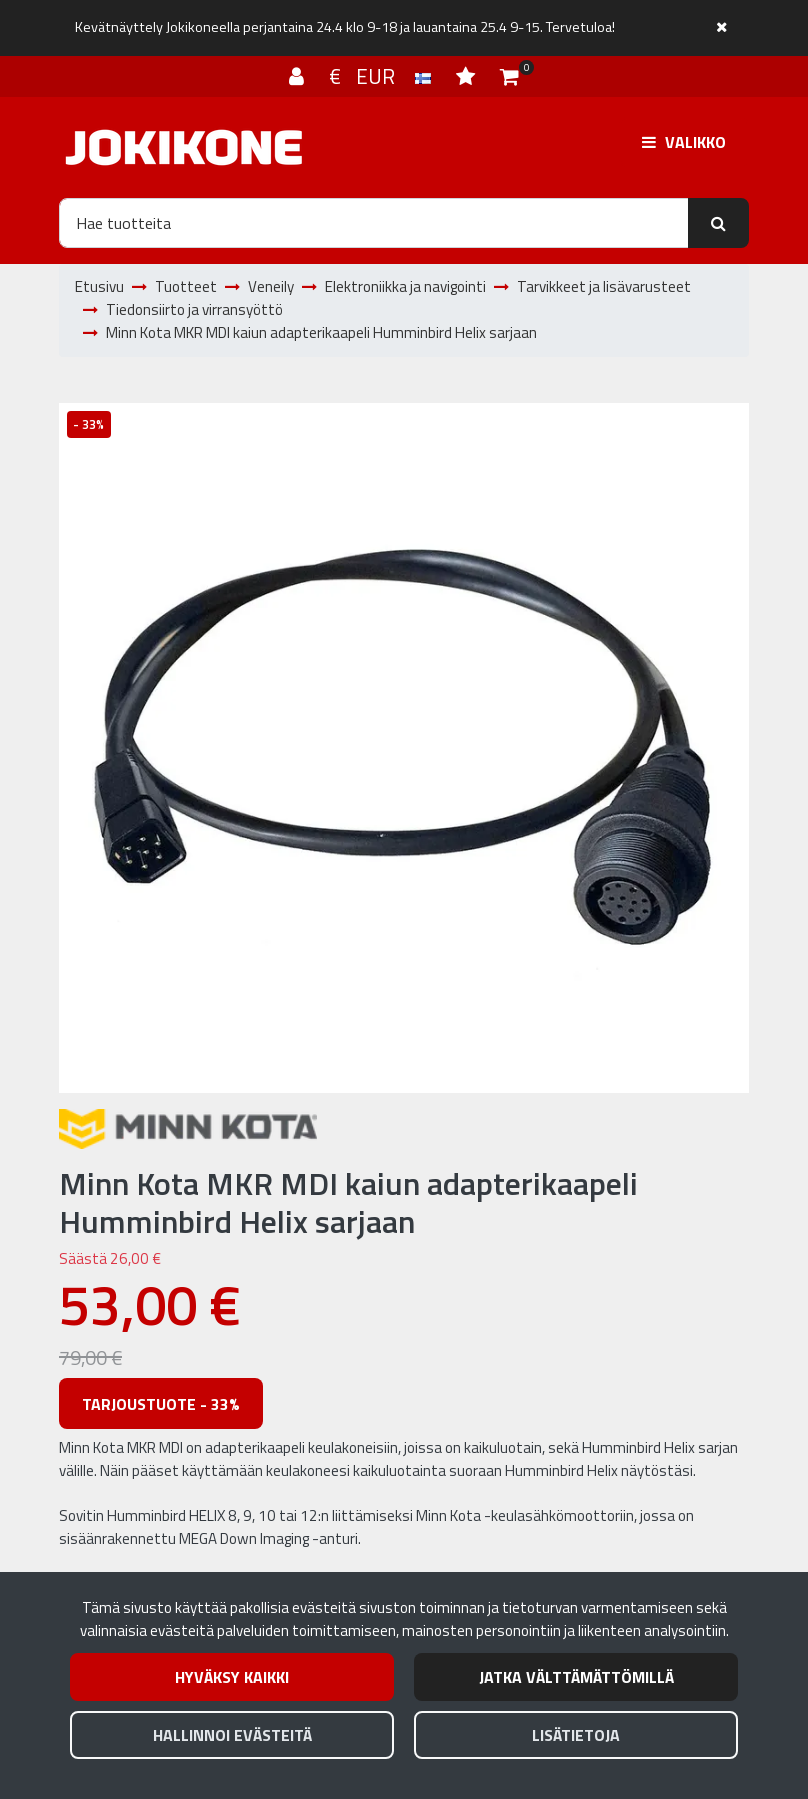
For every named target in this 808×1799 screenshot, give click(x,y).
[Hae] (374, 223)
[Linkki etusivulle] (184, 147)
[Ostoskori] (509, 76)
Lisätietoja (576, 1735)
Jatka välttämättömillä (576, 1677)
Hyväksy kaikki (232, 1677)
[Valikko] (684, 142)
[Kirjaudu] (299, 76)
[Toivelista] (468, 76)
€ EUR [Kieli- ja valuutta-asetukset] (382, 76)
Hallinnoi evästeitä (232, 1735)
